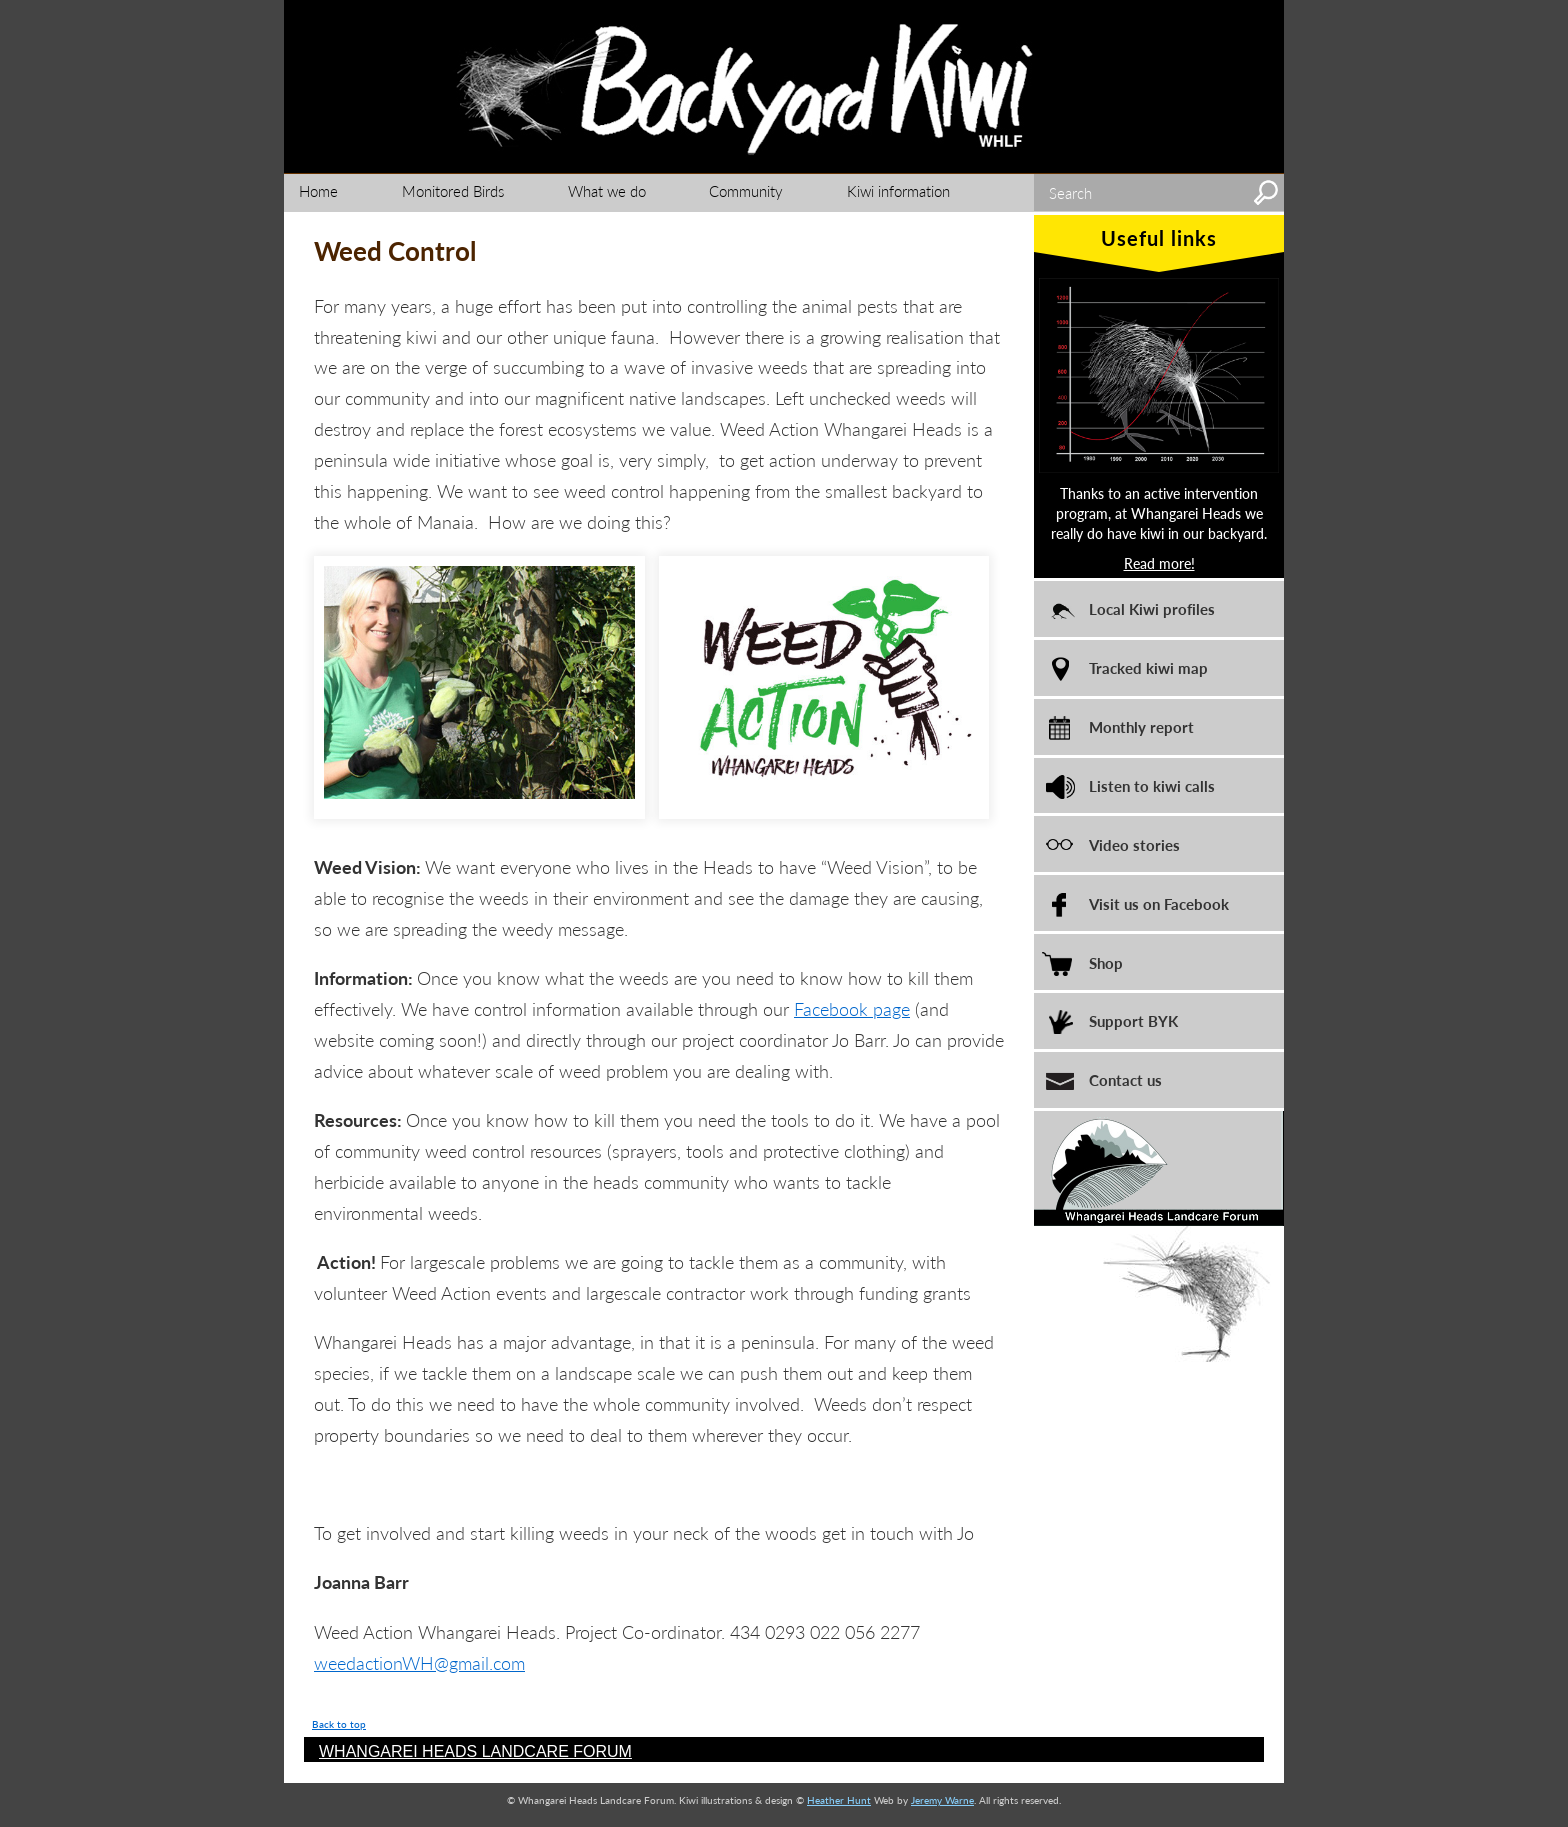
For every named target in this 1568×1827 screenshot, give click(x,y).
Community (746, 190)
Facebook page (852, 1008)
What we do (607, 190)
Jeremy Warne (942, 1800)
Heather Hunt (839, 1800)
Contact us (1125, 1079)
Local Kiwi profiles (1152, 608)
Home (318, 190)
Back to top (339, 1724)
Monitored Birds (453, 190)
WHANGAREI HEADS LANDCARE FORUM (475, 1751)
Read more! (1159, 563)
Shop (1106, 962)
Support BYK (1133, 1020)
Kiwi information (898, 190)
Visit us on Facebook (1159, 903)
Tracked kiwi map (1148, 667)
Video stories (1134, 844)
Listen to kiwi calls (1152, 785)
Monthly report (1141, 726)
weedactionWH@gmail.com (419, 1662)
